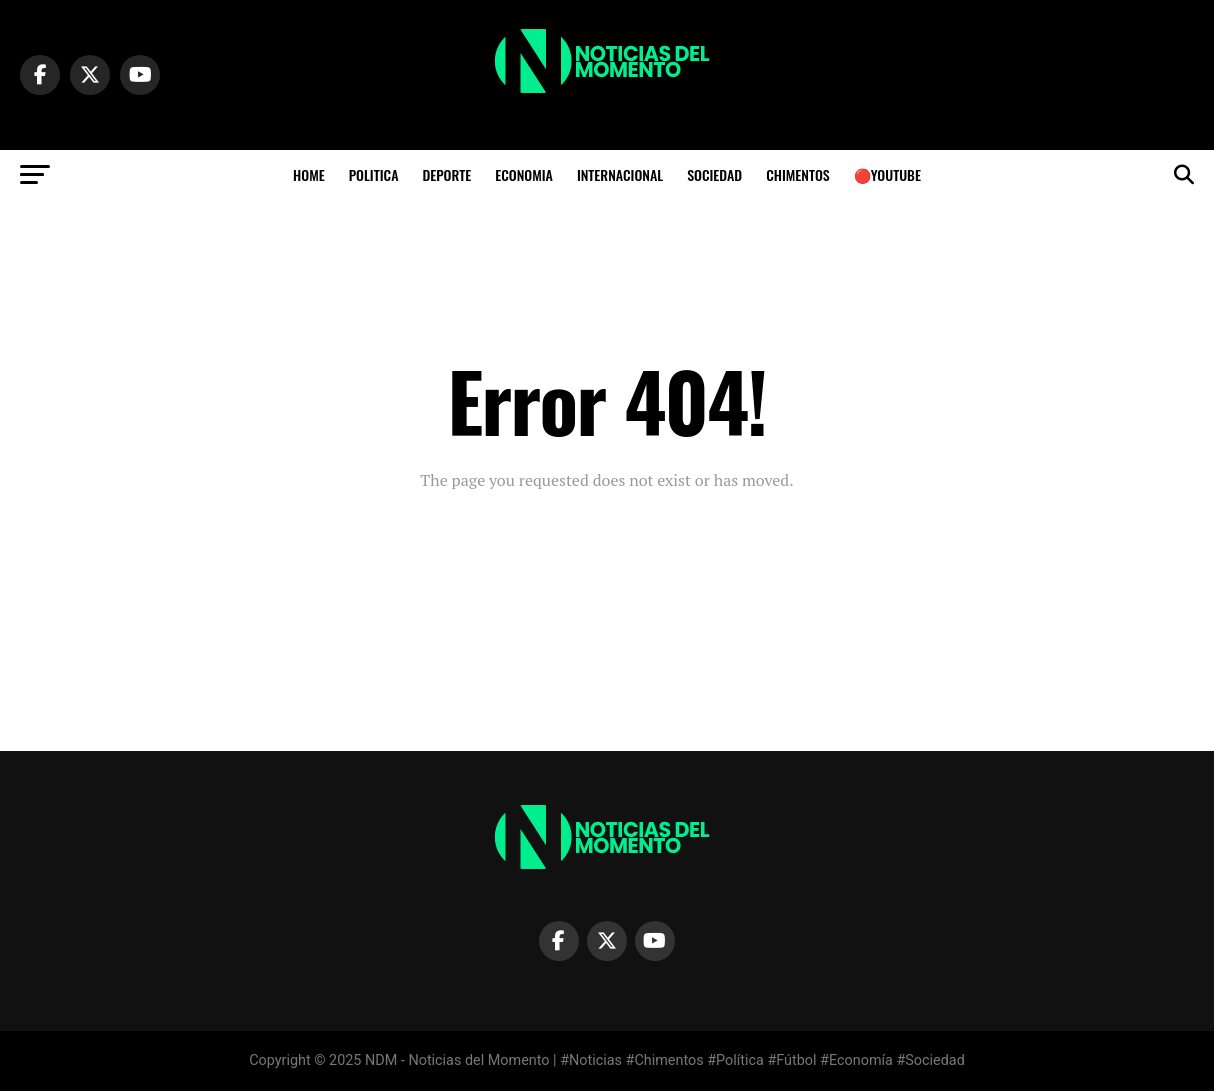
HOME (309, 174)
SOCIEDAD (714, 174)
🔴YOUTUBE (887, 174)
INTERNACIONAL (620, 174)
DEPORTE (446, 174)
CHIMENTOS (798, 174)
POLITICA (374, 174)
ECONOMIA (524, 174)
